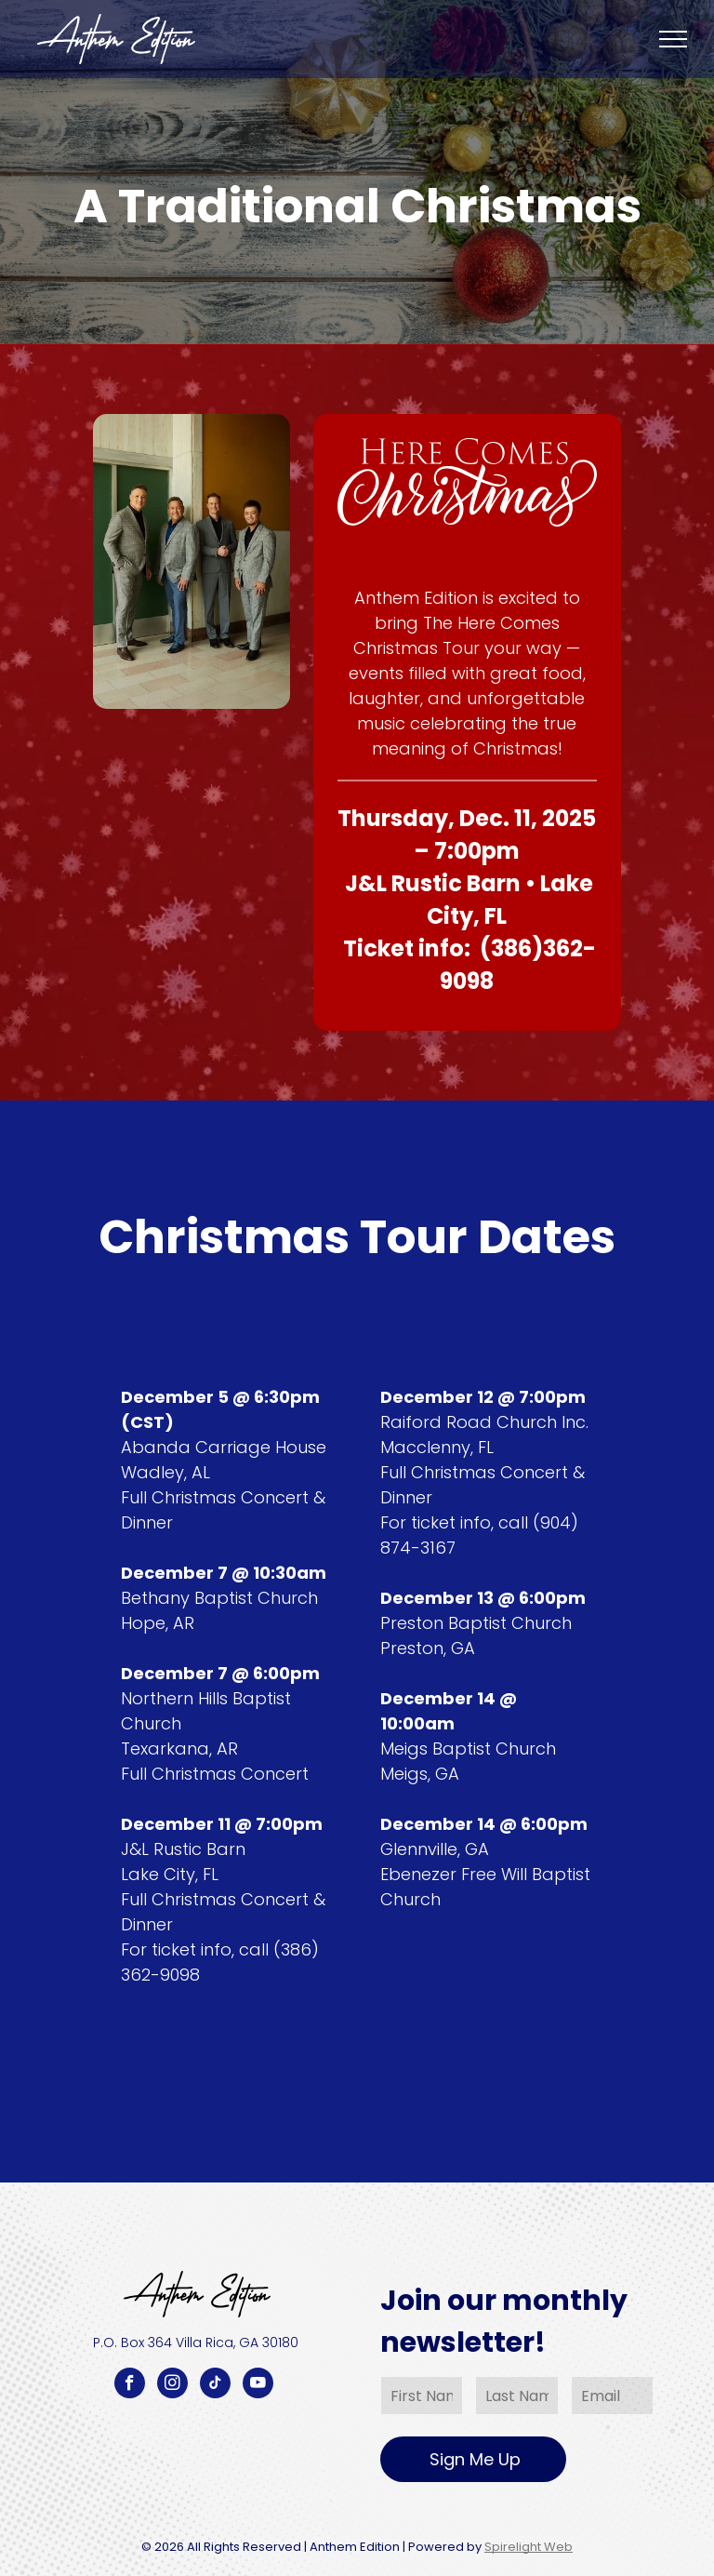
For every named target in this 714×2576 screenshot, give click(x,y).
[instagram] (172, 2385)
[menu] (673, 39)
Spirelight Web (528, 2547)
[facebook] (129, 2385)
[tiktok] (215, 2385)
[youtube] (258, 2385)
